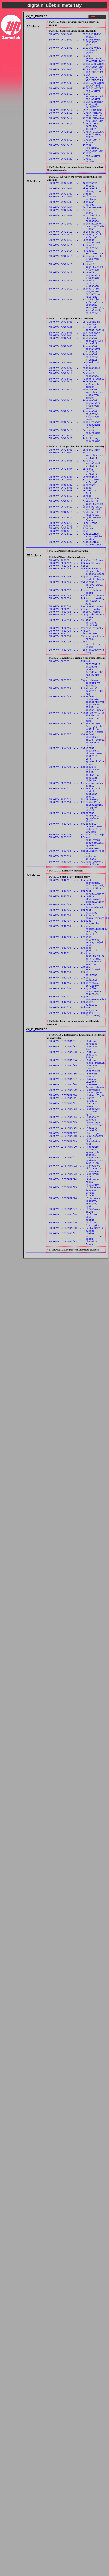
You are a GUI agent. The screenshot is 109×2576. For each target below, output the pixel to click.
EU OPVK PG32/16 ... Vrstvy (69, 740)
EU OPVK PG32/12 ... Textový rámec (74, 717)
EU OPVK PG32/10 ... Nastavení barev (76, 711)
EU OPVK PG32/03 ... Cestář (69, 663)
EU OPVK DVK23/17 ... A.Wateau (71, 619)
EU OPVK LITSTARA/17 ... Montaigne (74, 1332)
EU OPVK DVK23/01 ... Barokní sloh (74, 526)
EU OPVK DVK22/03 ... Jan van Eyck (74, 387)
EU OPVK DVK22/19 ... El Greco (71, 510)
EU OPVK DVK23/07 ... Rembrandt (72, 568)
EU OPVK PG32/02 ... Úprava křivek (74, 659)
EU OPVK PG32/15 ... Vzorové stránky (76, 737)
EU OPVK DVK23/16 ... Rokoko (70, 616)
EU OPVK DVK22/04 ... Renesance (72, 391)
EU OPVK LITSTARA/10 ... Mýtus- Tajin (77, 1287)
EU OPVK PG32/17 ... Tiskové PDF (73, 743)
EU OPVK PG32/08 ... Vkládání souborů (77, 698)
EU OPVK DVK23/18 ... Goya (68, 622)
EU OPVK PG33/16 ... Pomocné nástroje (77, 981)
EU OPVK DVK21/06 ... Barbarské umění (77, 239)
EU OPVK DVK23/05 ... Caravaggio (73, 558)
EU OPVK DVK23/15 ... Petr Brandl (74, 613)
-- (101, 17)
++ (93, 17)
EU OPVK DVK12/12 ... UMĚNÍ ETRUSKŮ (75, 126)
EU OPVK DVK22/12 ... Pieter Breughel (77, 442)
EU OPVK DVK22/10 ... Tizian (70, 432)
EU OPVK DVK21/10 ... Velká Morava (74, 268)
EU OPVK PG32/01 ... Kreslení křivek (76, 656)
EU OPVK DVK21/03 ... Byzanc (70, 223)
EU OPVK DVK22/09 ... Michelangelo (74, 429)
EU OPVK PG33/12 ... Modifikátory (74, 940)
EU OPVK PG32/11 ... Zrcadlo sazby (74, 714)
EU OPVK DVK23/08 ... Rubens (70, 571)
